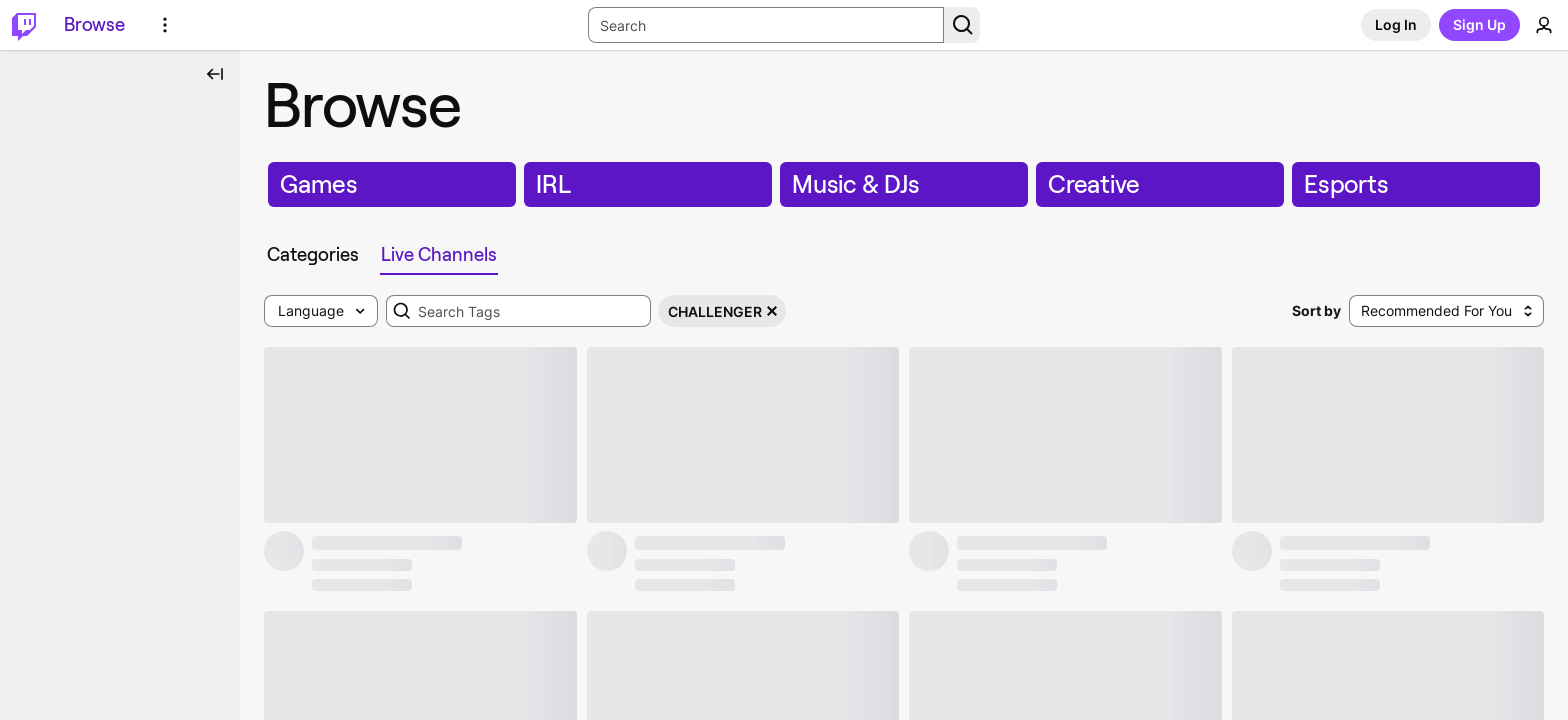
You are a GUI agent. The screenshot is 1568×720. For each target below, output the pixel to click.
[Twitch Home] (24, 25)
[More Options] (165, 25)
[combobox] (518, 311)
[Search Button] (962, 25)
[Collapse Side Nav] (215, 74)
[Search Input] (766, 25)
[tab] (313, 255)
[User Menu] (1544, 25)
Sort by (1316, 310)
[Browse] (94, 25)
